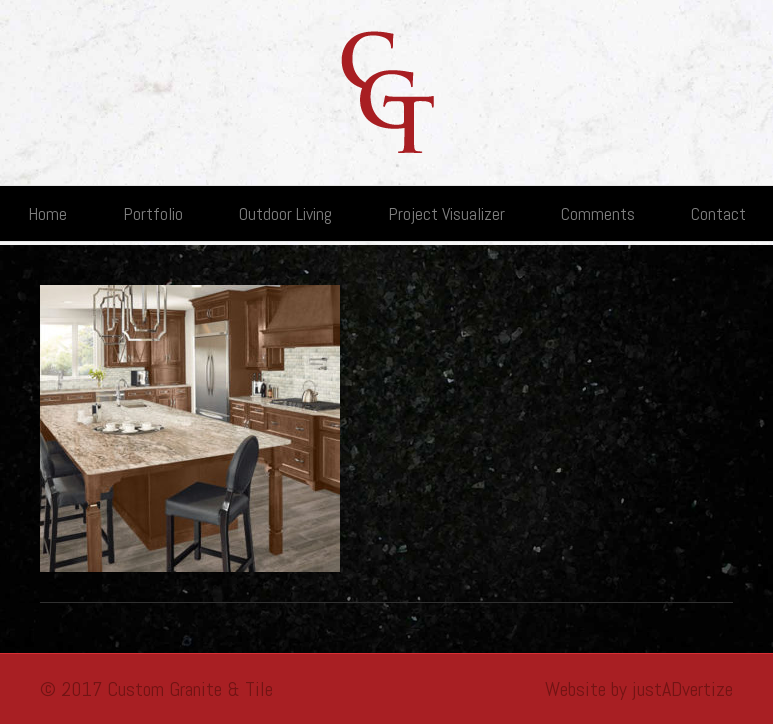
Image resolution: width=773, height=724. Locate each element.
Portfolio (153, 213)
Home (47, 213)
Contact (718, 213)
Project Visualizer (446, 213)
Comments (598, 213)
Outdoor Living (285, 213)
